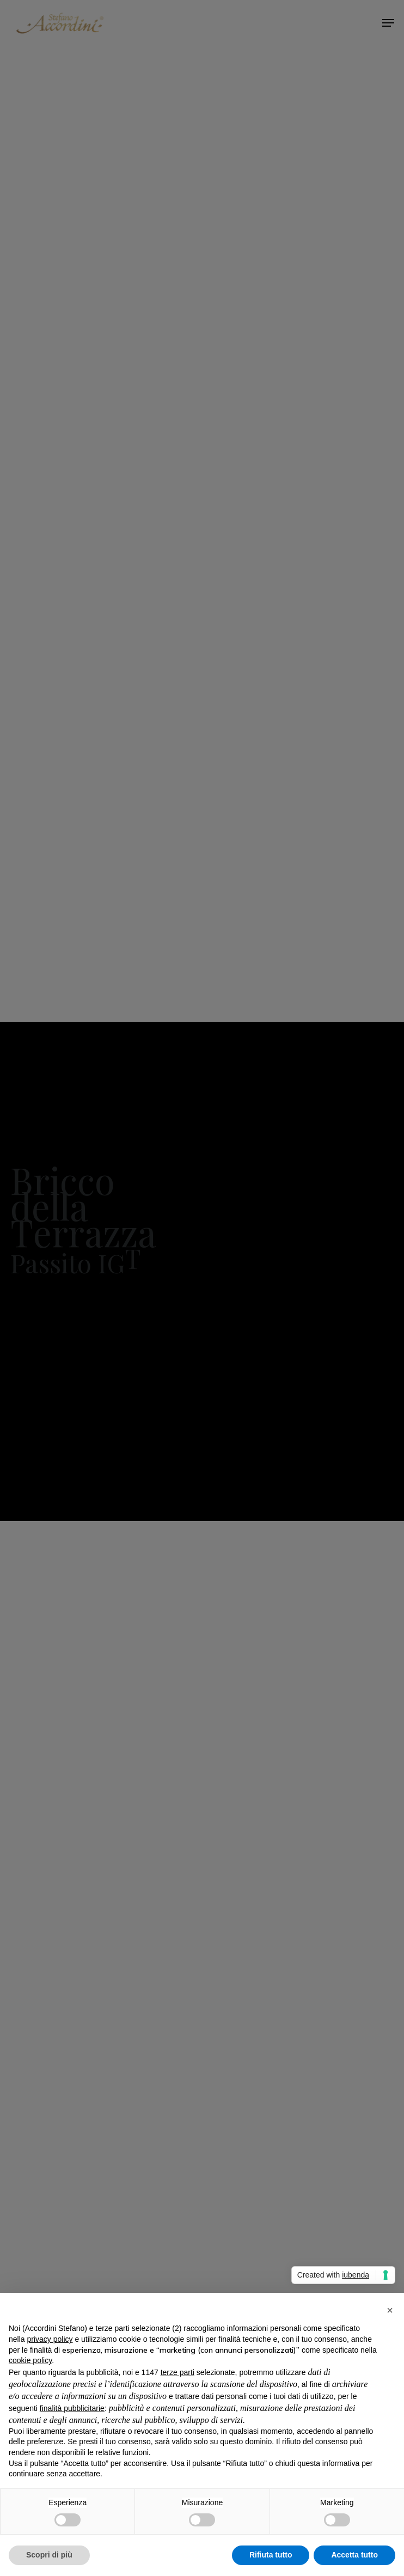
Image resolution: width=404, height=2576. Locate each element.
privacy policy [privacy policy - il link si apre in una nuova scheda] (49, 2339)
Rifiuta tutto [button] (270, 2554)
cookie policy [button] (30, 2360)
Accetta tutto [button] (354, 2554)
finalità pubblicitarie (72, 2408)
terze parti (177, 2372)
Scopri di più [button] (49, 2554)
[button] (390, 2310)
